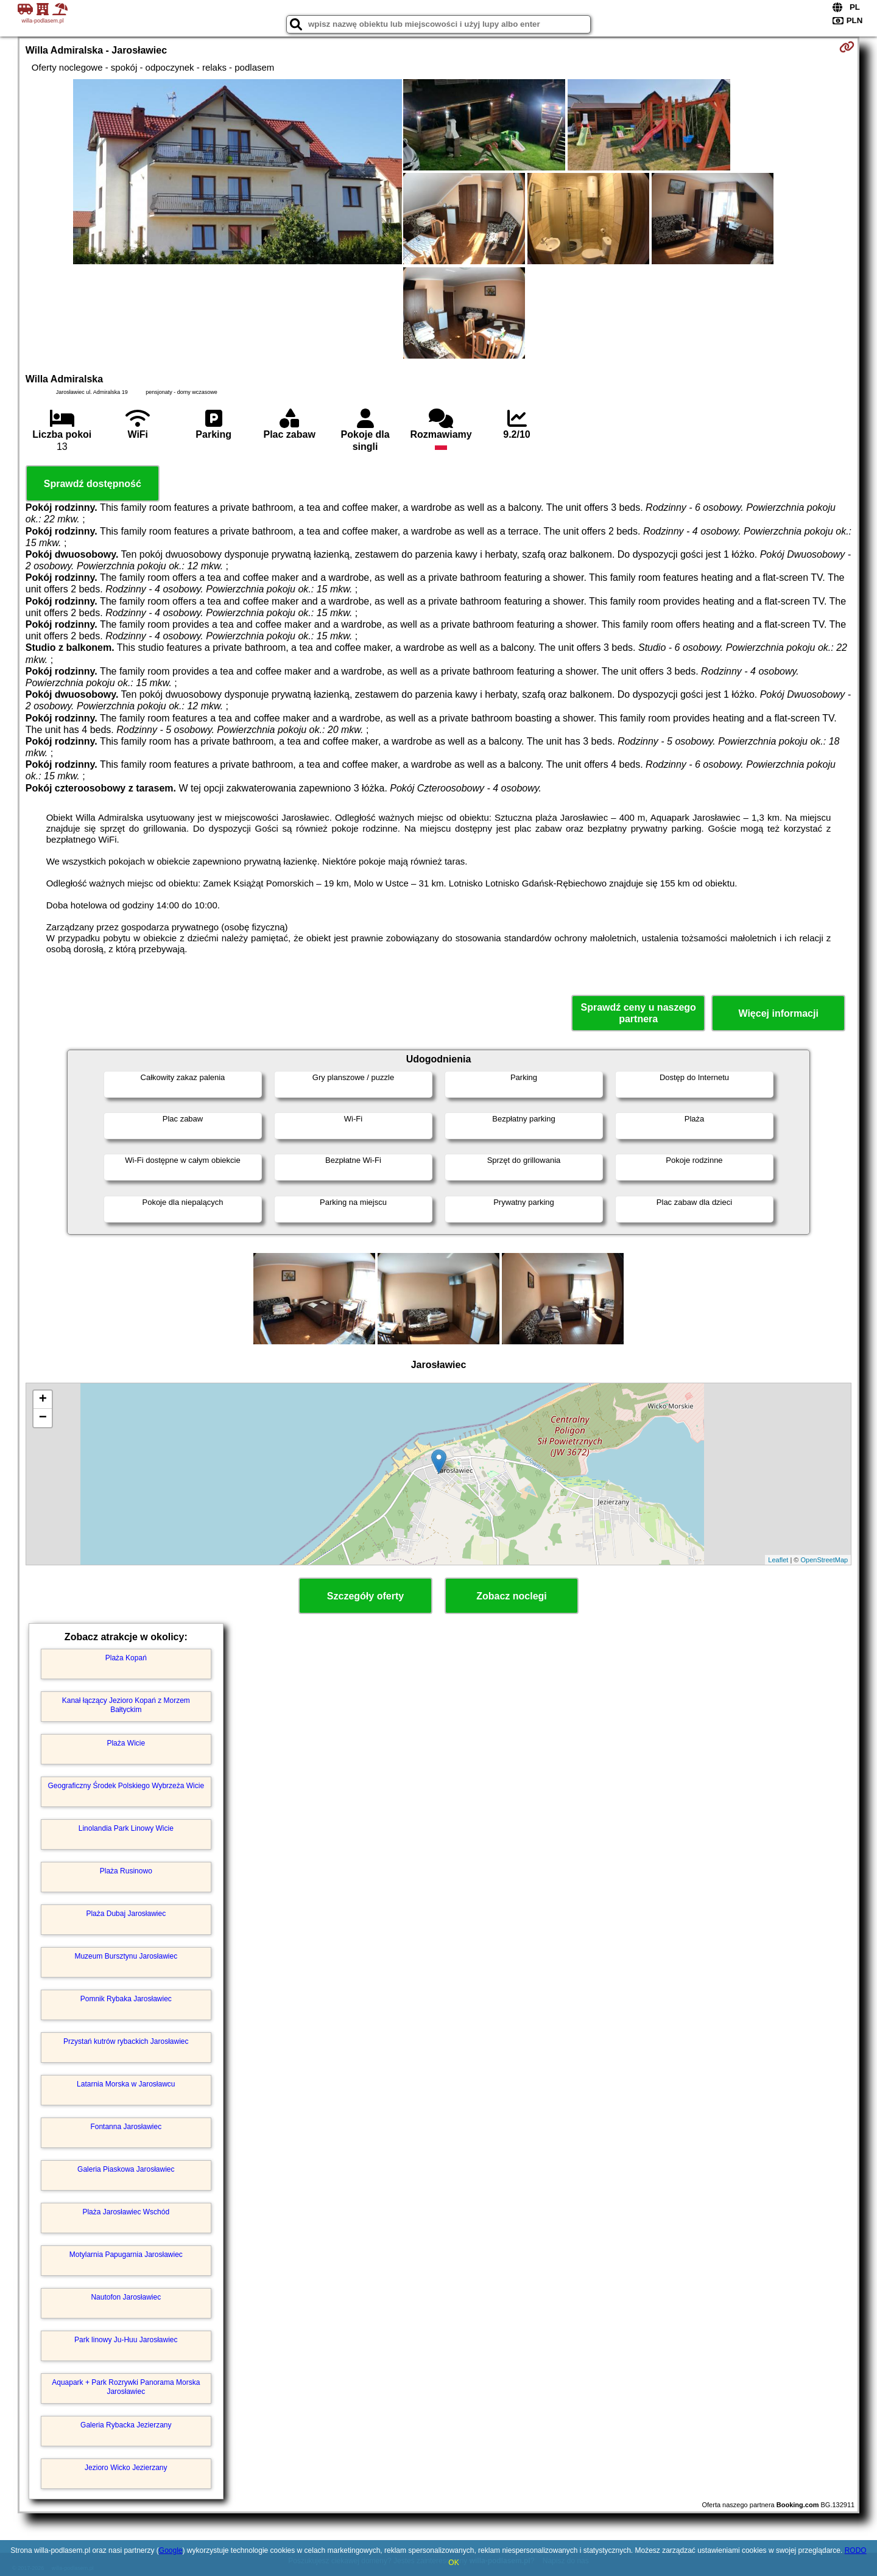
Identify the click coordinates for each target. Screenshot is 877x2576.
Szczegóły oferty (365, 1596)
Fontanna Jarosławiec (125, 2126)
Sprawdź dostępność (92, 484)
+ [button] (43, 1400)
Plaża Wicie (126, 1743)
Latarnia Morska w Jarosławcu (126, 2084)
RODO (856, 2550)
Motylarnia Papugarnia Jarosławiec (126, 2254)
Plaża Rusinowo (126, 1871)
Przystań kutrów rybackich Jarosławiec (125, 2041)
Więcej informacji (778, 1013)
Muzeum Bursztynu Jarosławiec (125, 1956)
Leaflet (778, 1559)
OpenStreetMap (824, 1559)
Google (171, 2550)
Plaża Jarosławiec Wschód (125, 2212)
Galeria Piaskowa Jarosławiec (125, 2169)
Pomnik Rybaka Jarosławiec (126, 1999)
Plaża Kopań (126, 1658)
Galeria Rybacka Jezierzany (125, 2425)
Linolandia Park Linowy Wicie (126, 1828)
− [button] (43, 1418)
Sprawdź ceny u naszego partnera (638, 1013)
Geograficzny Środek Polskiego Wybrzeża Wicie (126, 1785)
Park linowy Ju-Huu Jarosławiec (125, 2340)
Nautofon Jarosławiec (126, 2297)
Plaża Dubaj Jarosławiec (126, 1913)
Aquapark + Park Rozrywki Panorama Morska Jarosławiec (126, 2386)
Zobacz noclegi (511, 1596)
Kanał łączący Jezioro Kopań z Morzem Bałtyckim (126, 1704)
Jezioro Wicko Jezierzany (126, 2467)
